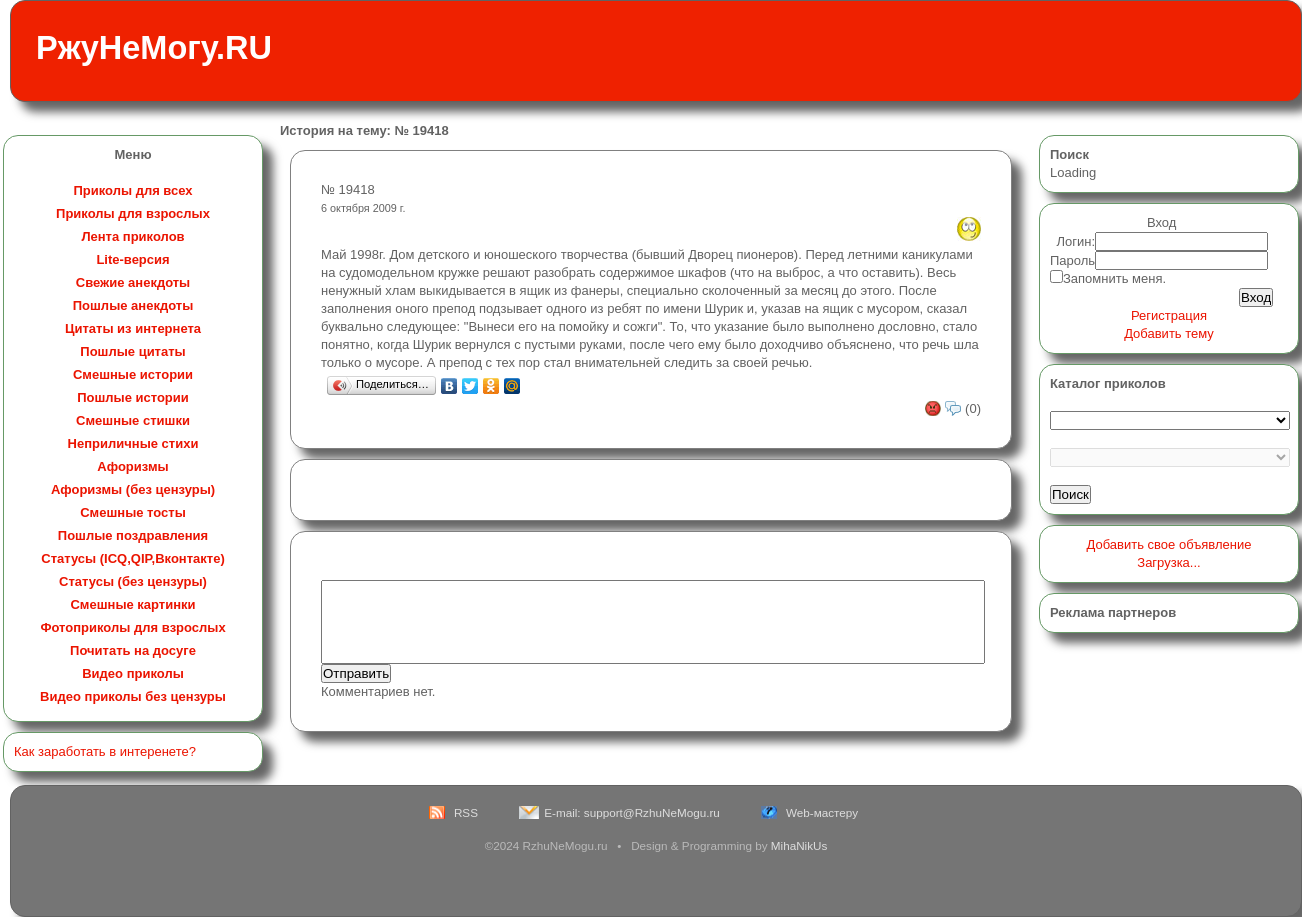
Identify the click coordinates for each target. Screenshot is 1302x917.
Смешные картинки (132, 604)
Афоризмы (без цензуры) (133, 489)
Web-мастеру (822, 812)
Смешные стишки (133, 420)
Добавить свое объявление (1169, 544)
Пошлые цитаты (132, 351)
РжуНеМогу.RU (154, 48)
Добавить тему (1169, 333)
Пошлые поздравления (133, 535)
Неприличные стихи (133, 443)
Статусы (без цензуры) (133, 581)
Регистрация (1169, 315)
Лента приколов (132, 236)
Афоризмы (132, 466)
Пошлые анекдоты (133, 305)
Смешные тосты (133, 512)
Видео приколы (133, 673)
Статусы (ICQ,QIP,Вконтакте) (132, 558)
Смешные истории (133, 374)
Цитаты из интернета (133, 328)
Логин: (1076, 241)
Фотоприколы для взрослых (132, 627)
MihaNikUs (799, 845)
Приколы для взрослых (133, 213)
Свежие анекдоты (133, 282)
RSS (466, 812)
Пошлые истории (133, 397)
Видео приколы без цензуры (133, 696)
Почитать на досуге (133, 650)
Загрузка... (1168, 562)
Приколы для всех (132, 190)
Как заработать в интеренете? (105, 751)
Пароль (1072, 260)
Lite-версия (132, 259)
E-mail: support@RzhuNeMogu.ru (632, 812)
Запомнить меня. (1114, 278)
